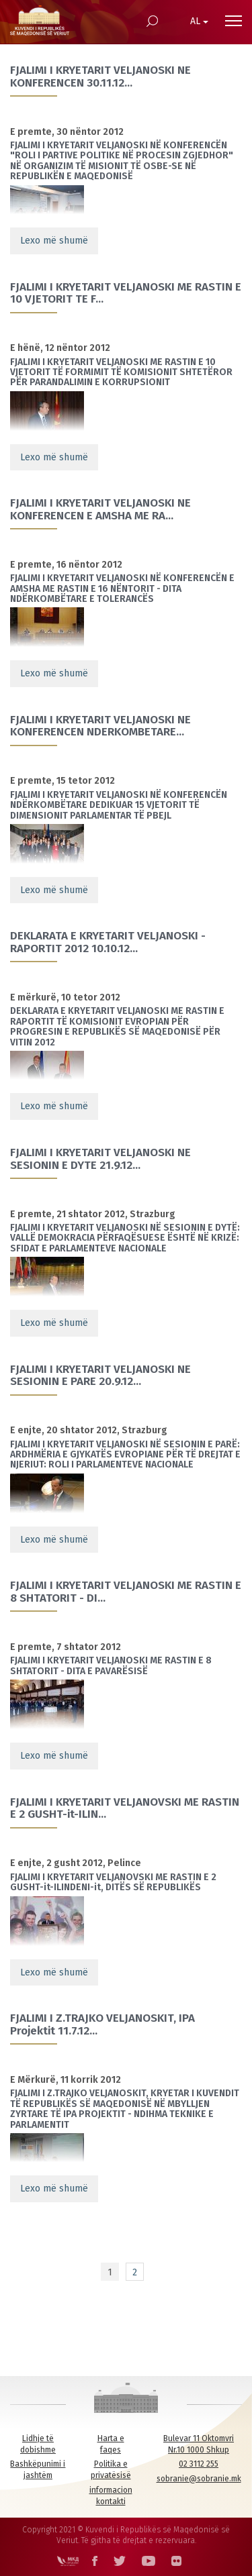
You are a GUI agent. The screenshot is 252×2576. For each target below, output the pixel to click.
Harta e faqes (110, 2444)
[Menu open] (233, 21)
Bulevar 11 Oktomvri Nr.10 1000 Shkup (198, 2444)
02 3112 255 (198, 2464)
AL (199, 21)
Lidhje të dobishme (38, 2444)
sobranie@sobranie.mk (199, 2478)
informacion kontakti (110, 2495)
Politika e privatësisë (111, 2469)
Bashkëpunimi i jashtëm (37, 2469)
